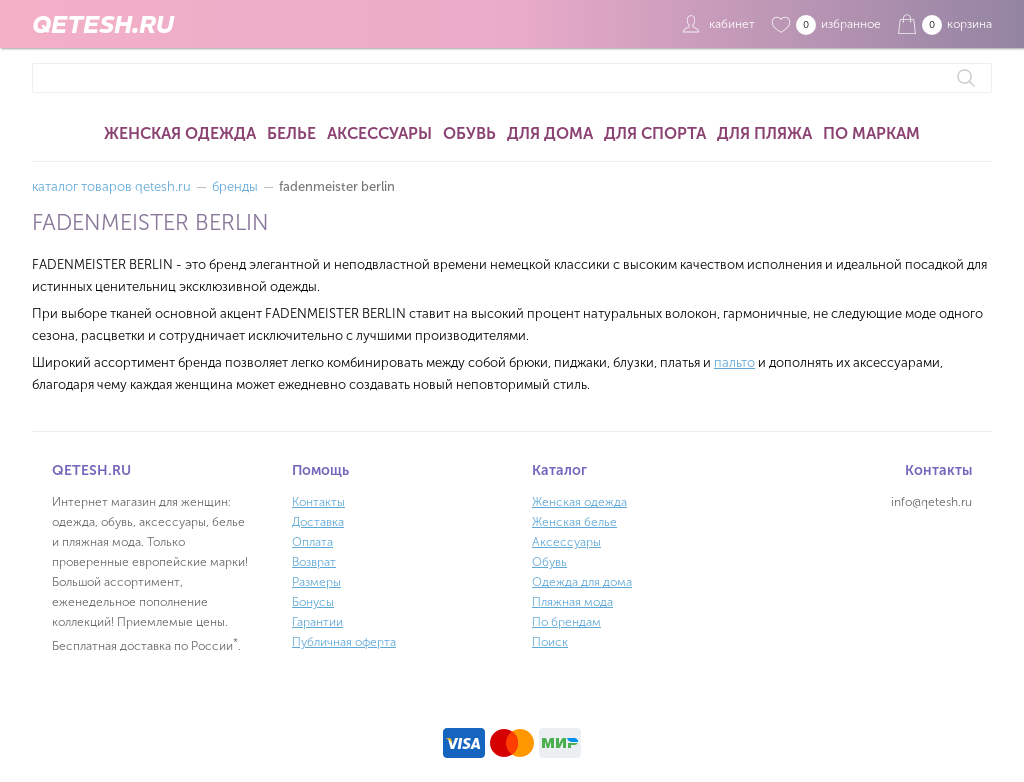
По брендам (566, 622)
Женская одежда (180, 133)
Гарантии (317, 622)
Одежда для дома (582, 582)
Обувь (469, 133)
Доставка (318, 522)
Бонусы (313, 602)
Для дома (550, 133)
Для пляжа (764, 133)
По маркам (871, 133)
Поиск (550, 642)
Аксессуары (379, 133)
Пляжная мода (572, 602)
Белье (291, 133)
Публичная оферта (344, 642)
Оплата (312, 542)
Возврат (314, 562)
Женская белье (574, 522)
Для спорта (655, 133)
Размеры (316, 582)
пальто (734, 362)
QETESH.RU (103, 24)
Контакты (318, 502)
